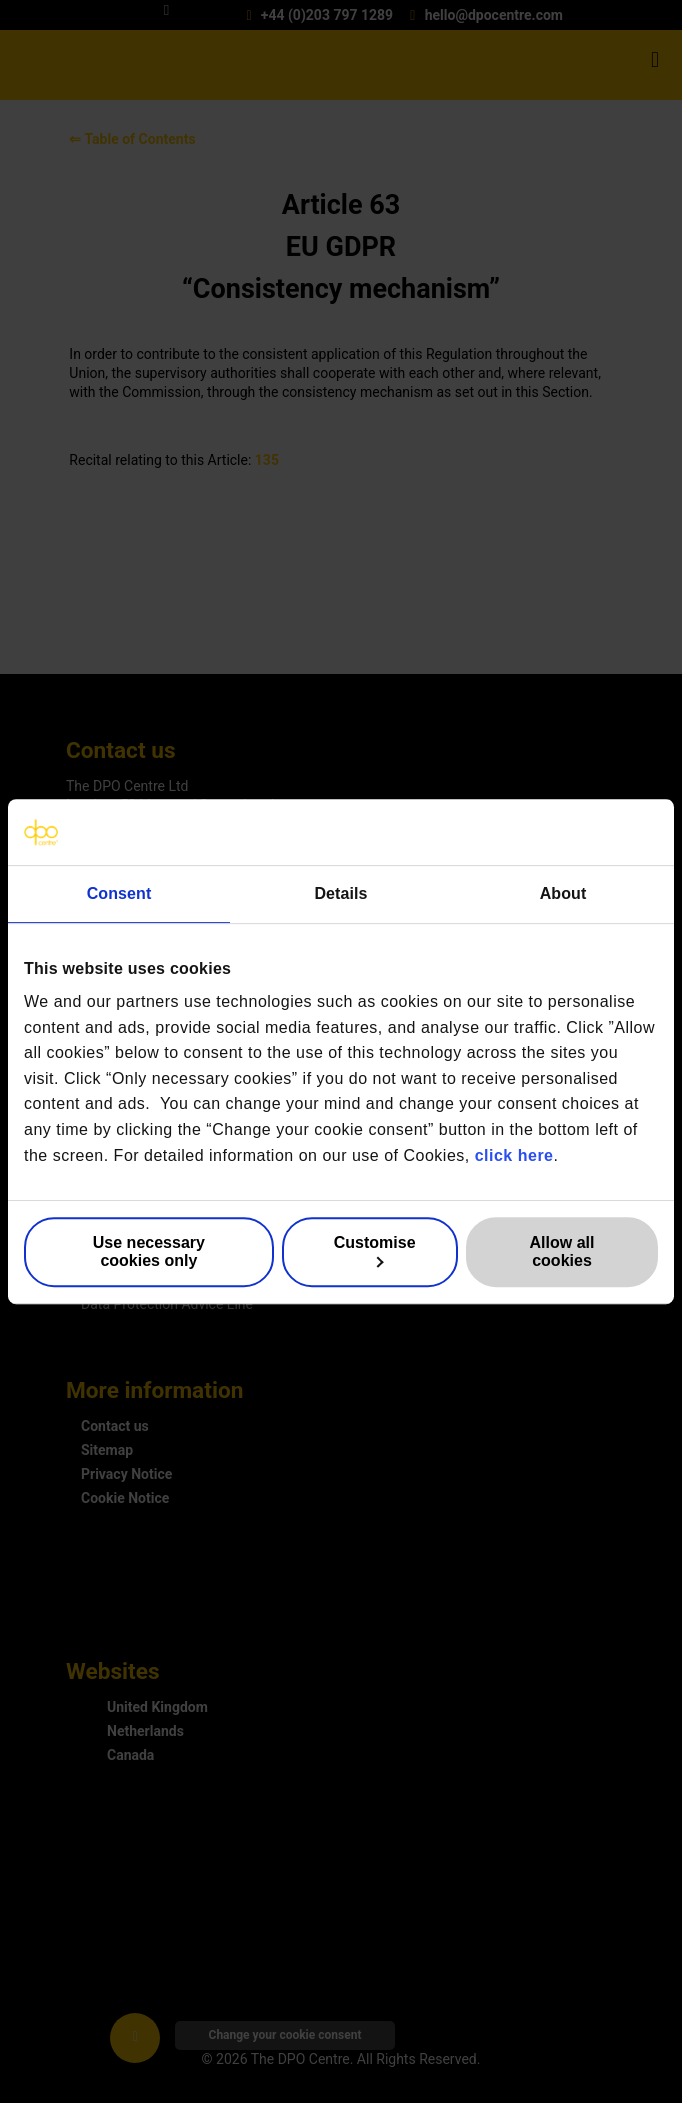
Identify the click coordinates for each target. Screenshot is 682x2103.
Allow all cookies (562, 1251)
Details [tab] (340, 893)
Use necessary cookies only (149, 1251)
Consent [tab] (119, 893)
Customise (375, 1251)
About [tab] (563, 893)
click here (514, 1155)
